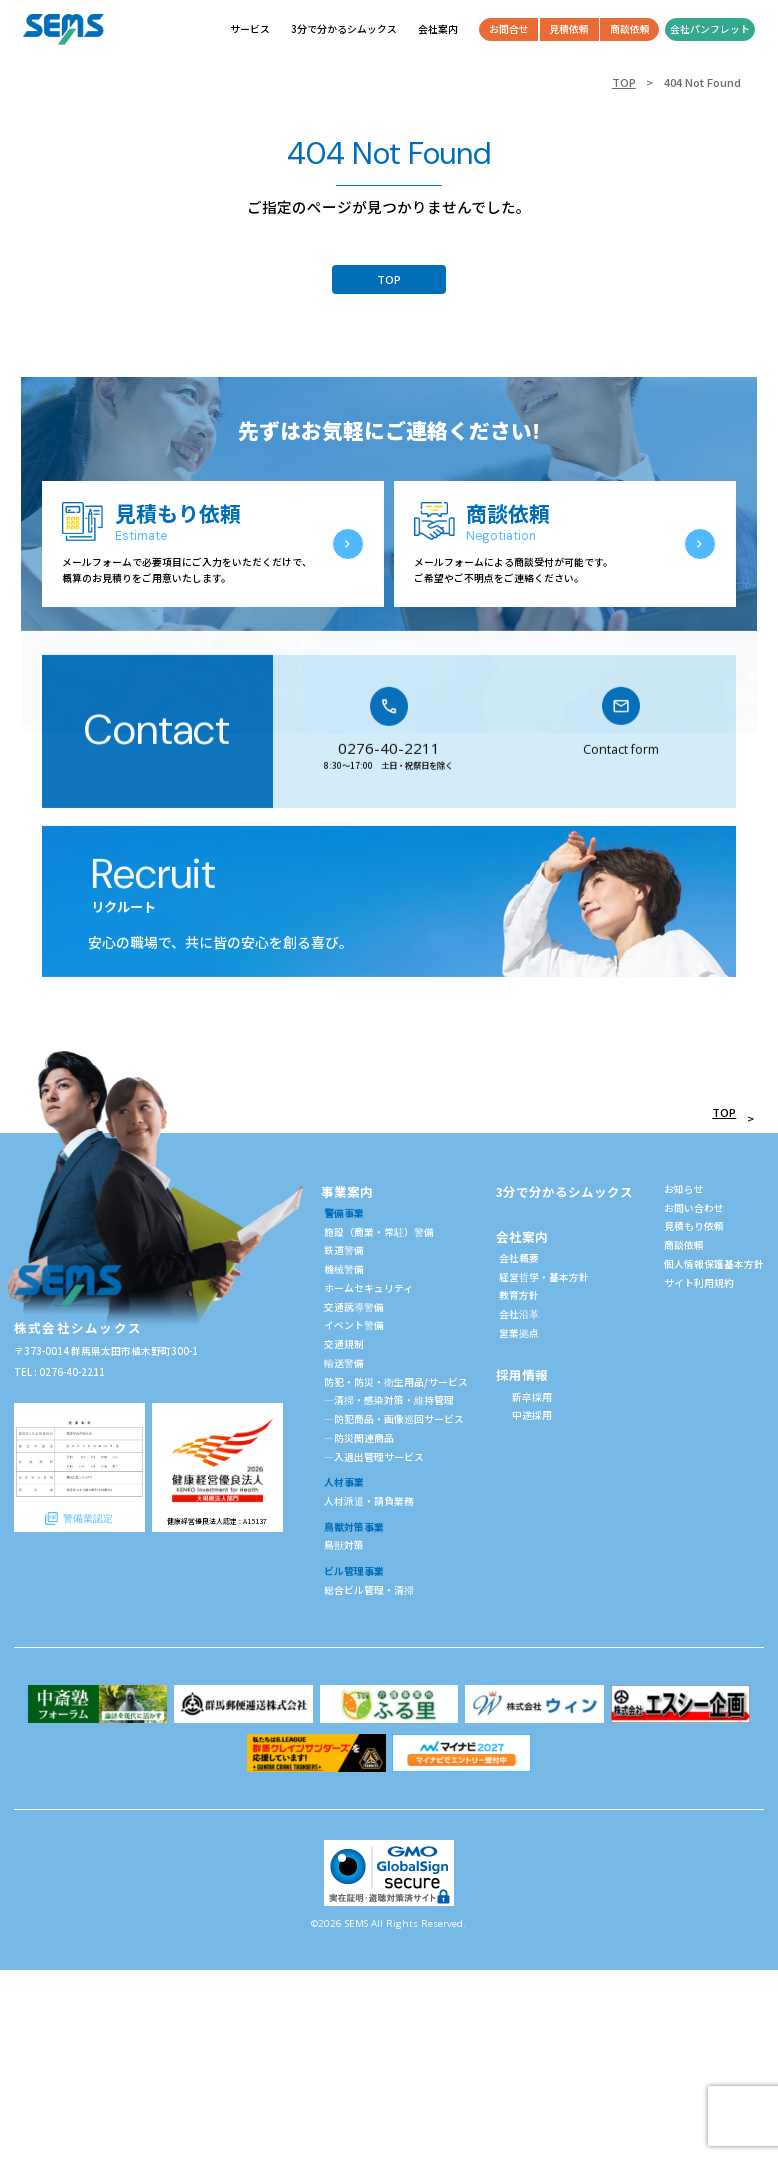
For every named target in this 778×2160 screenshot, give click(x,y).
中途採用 (532, 1415)
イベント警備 (354, 1325)
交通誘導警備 (354, 1307)
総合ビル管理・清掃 (369, 1590)
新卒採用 (532, 1397)
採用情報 (522, 1374)
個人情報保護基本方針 (714, 1264)
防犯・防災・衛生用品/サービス (396, 1382)
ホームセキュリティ (368, 1288)
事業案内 (347, 1191)
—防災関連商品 (359, 1438)
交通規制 (344, 1344)
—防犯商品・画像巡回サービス (394, 1419)
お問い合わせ (694, 1208)
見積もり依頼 (694, 1226)
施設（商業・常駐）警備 (379, 1232)
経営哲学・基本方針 (544, 1277)
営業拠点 (519, 1333)
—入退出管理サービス (374, 1457)
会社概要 (519, 1258)
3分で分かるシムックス (564, 1191)
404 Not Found (702, 82)
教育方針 (519, 1295)
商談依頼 (684, 1245)
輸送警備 (344, 1363)
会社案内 (522, 1236)
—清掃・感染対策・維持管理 (389, 1400)
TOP (624, 82)
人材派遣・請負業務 (369, 1501)
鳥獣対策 (344, 1545)
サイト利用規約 (699, 1283)
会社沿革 (519, 1314)
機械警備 (344, 1269)
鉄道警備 (344, 1250)
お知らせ (684, 1189)
